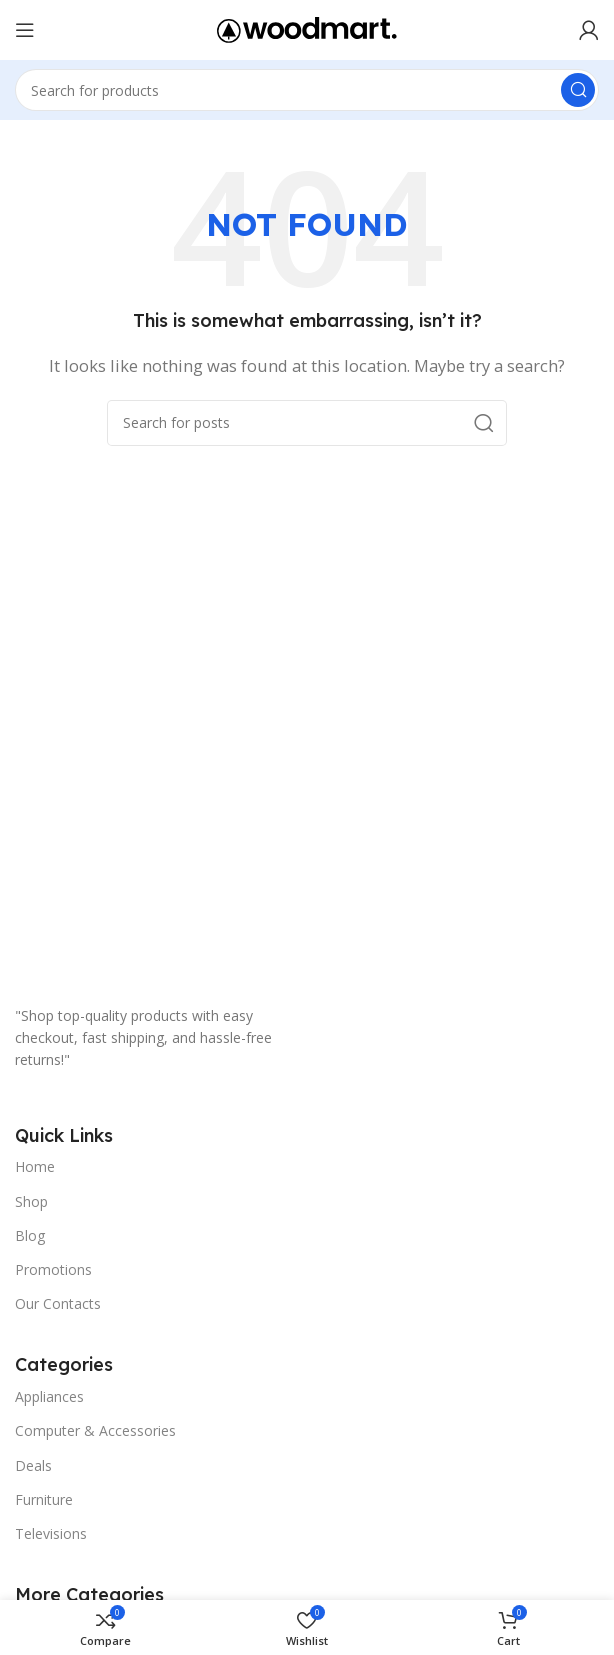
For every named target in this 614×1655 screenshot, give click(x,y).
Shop (31, 1201)
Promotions (53, 1269)
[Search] (307, 90)
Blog (30, 1235)
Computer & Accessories (95, 1430)
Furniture (44, 1499)
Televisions (51, 1533)
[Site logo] (307, 28)
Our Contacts (58, 1303)
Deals (33, 1465)
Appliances (49, 1396)
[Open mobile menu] (25, 30)
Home (35, 1166)
